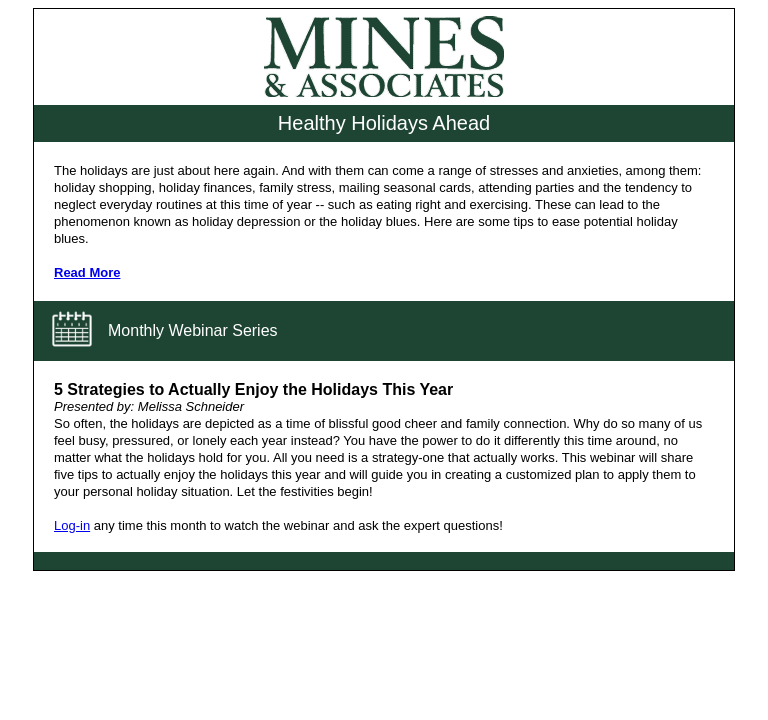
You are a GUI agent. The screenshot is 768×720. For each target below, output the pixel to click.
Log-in (72, 525)
